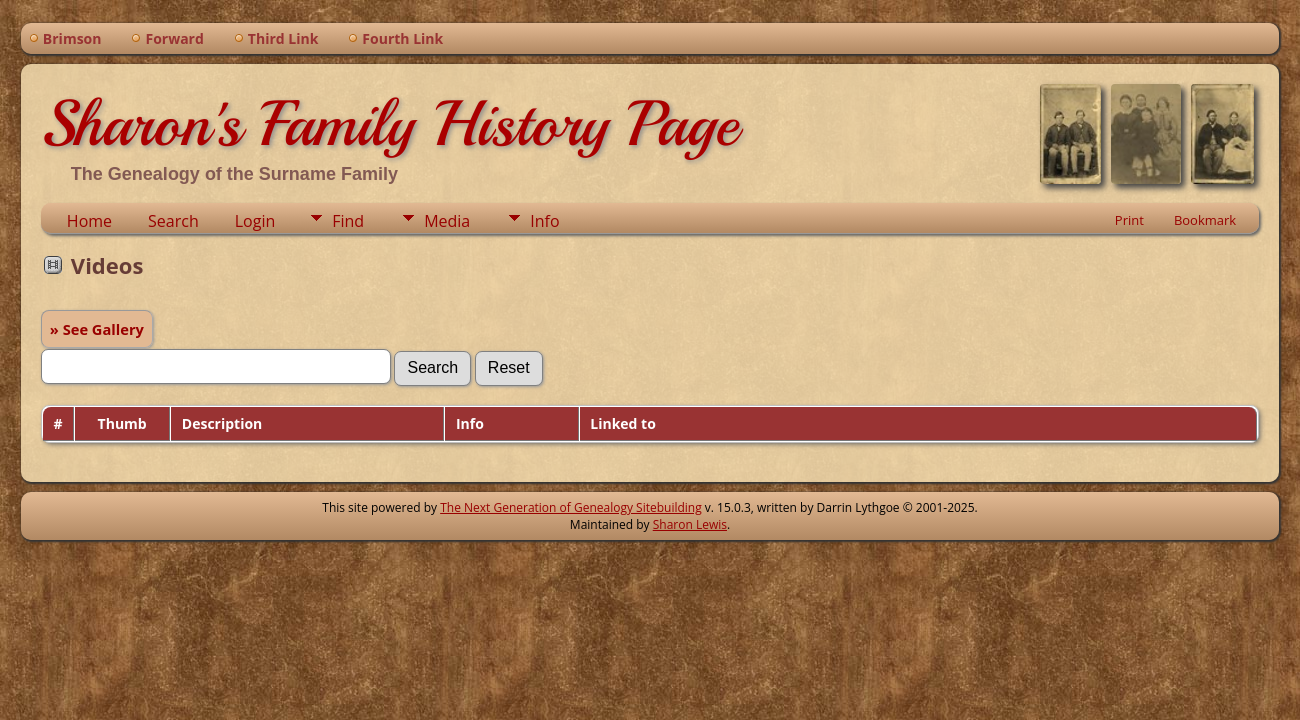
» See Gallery (97, 329)
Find (348, 221)
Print (1129, 220)
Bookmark (1205, 220)
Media (447, 221)
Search (173, 221)
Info (544, 221)
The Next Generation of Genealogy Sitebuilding (571, 507)
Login (255, 221)
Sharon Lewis (690, 524)
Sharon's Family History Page (389, 124)
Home (89, 221)
